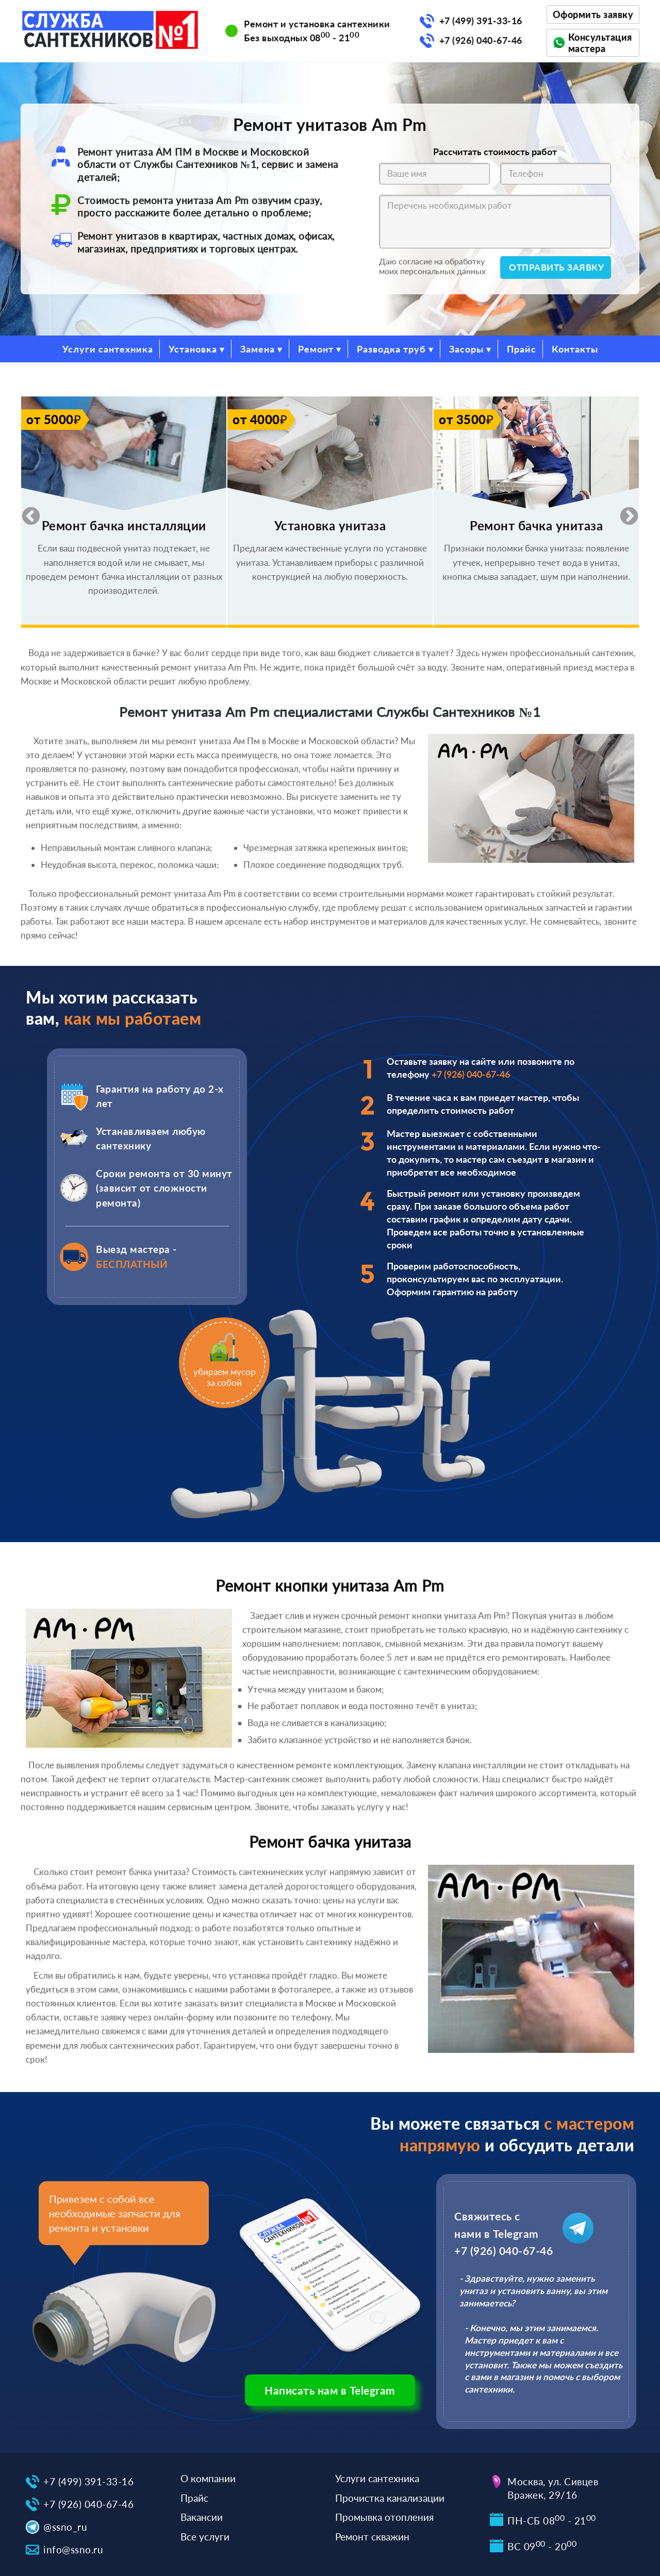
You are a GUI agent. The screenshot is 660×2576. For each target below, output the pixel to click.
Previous (26, 512)
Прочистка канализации (389, 2498)
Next (624, 512)
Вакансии (201, 2517)
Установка (193, 349)
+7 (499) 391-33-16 (480, 20)
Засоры (466, 349)
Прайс (521, 349)
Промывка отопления (384, 2517)
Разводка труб (391, 349)
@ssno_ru (65, 2527)
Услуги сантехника (107, 349)
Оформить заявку (593, 14)
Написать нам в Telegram (330, 2390)
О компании (208, 2478)
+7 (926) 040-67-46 (480, 40)
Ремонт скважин (372, 2536)
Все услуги (204, 2536)
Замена (257, 349)
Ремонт (316, 349)
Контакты (575, 349)
